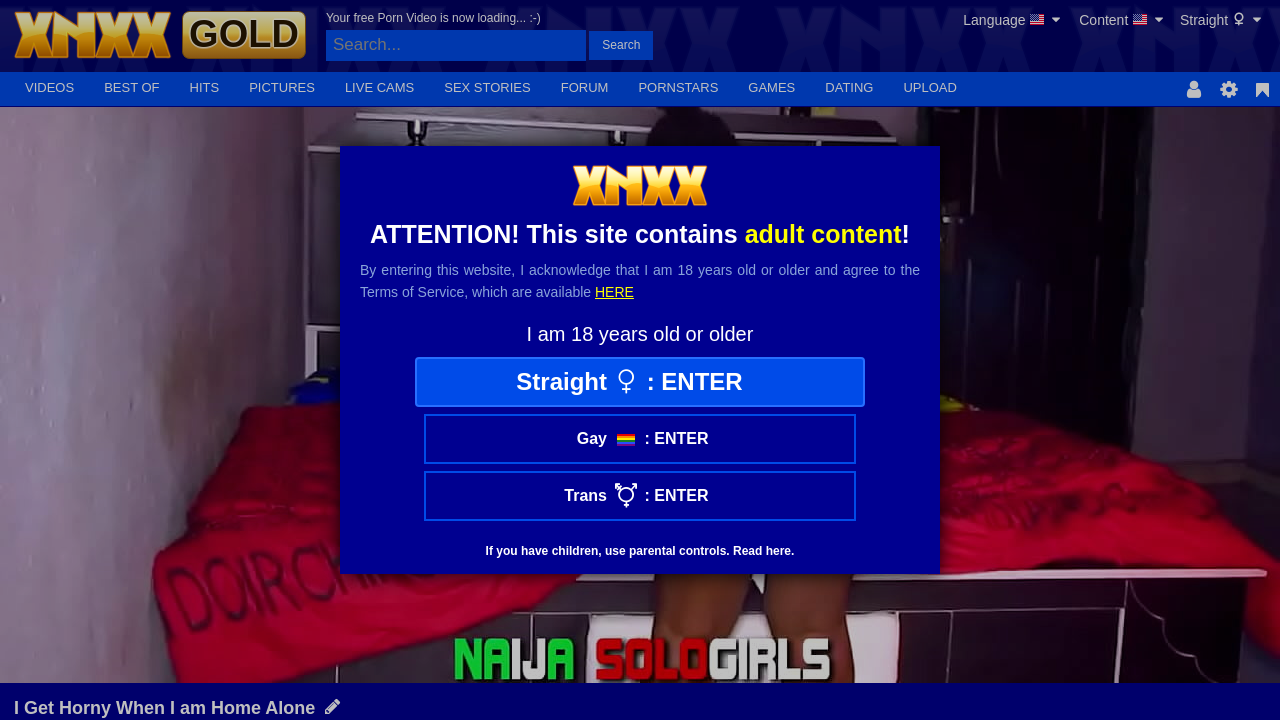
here (614, 292)
